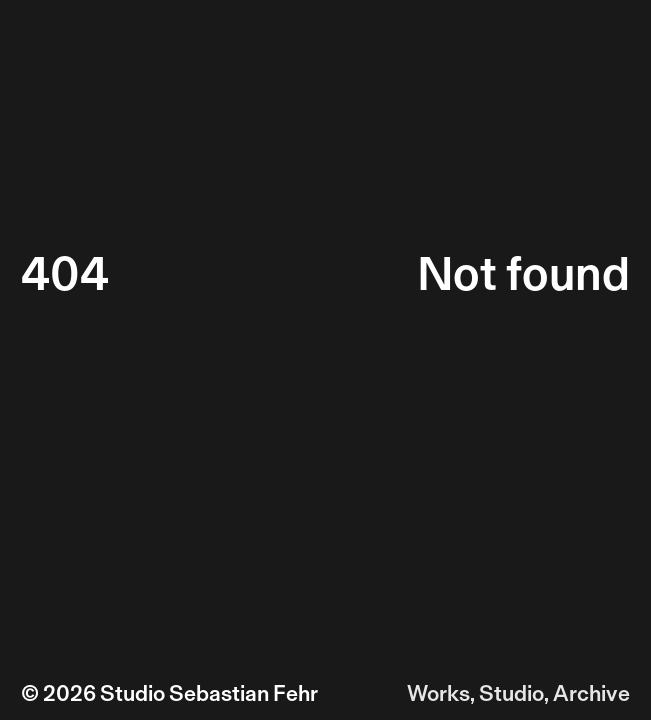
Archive (591, 693)
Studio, (514, 693)
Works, (441, 693)
